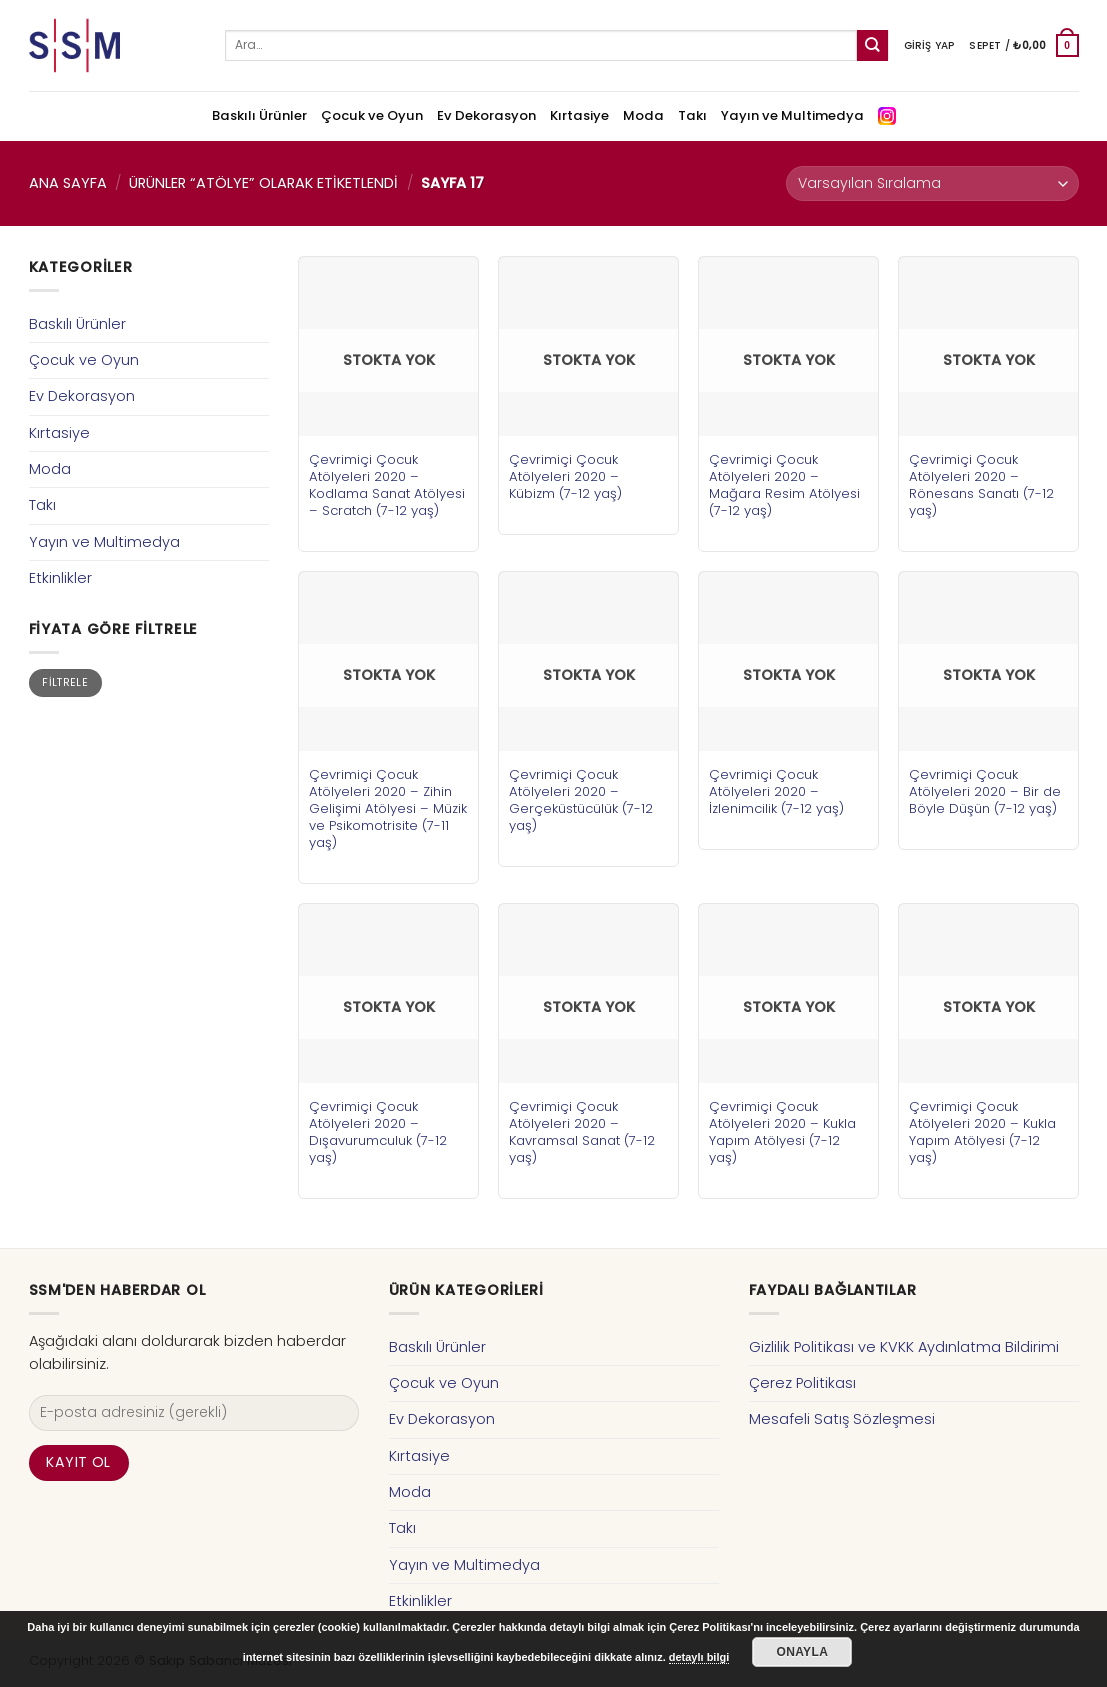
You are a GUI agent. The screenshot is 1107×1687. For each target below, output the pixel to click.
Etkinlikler (60, 578)
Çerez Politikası (802, 1383)
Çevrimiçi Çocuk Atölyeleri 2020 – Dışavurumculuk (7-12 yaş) (378, 1132)
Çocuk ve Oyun (372, 115)
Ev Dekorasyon (486, 115)
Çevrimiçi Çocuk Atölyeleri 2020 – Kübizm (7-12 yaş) (565, 476)
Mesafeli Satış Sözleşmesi (842, 1419)
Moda (643, 115)
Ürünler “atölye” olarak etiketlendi (263, 183)
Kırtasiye (579, 115)
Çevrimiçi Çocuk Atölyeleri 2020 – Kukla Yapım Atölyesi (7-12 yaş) (782, 1132)
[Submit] (872, 45)
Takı (692, 115)
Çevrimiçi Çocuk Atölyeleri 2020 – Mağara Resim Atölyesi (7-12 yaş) (784, 485)
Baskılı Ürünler (259, 115)
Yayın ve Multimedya (792, 115)
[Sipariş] (932, 183)
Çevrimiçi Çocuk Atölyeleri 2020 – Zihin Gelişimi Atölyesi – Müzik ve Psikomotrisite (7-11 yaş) (388, 808)
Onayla (802, 1652)
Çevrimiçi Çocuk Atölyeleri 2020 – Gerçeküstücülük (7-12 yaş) (581, 800)
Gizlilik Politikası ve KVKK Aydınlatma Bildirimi (904, 1347)
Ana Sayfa (68, 183)
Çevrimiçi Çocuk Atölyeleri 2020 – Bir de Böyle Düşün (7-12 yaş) (985, 791)
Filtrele (65, 682)
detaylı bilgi (699, 1657)
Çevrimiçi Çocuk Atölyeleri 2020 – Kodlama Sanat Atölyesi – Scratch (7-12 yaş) (387, 485)
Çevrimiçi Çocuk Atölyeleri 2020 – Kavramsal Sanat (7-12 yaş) (582, 1132)
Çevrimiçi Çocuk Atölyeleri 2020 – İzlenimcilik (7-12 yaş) (776, 791)
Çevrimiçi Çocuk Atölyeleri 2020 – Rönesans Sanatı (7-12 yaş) (981, 485)
